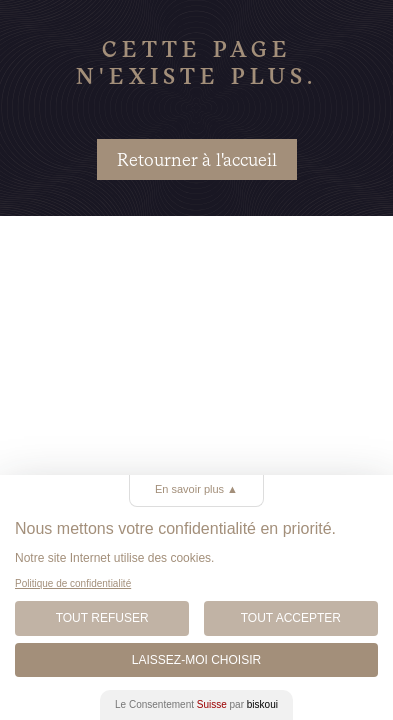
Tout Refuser (102, 618)
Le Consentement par (196, 704)
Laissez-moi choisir (196, 660)
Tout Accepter (291, 618)
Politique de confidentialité (73, 583)
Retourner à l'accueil (197, 159)
